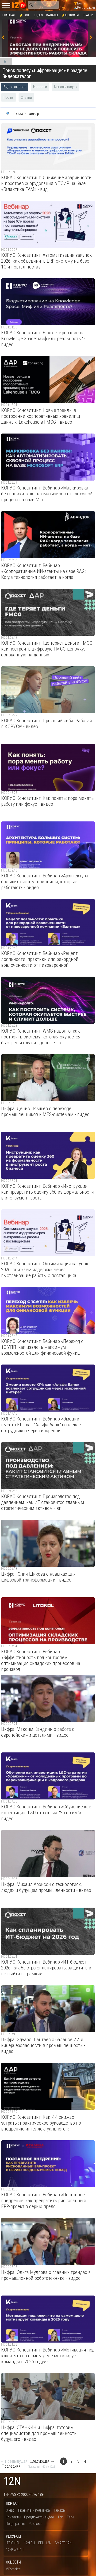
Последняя (11, 2466)
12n (12, 2481)
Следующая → (42, 2461)
